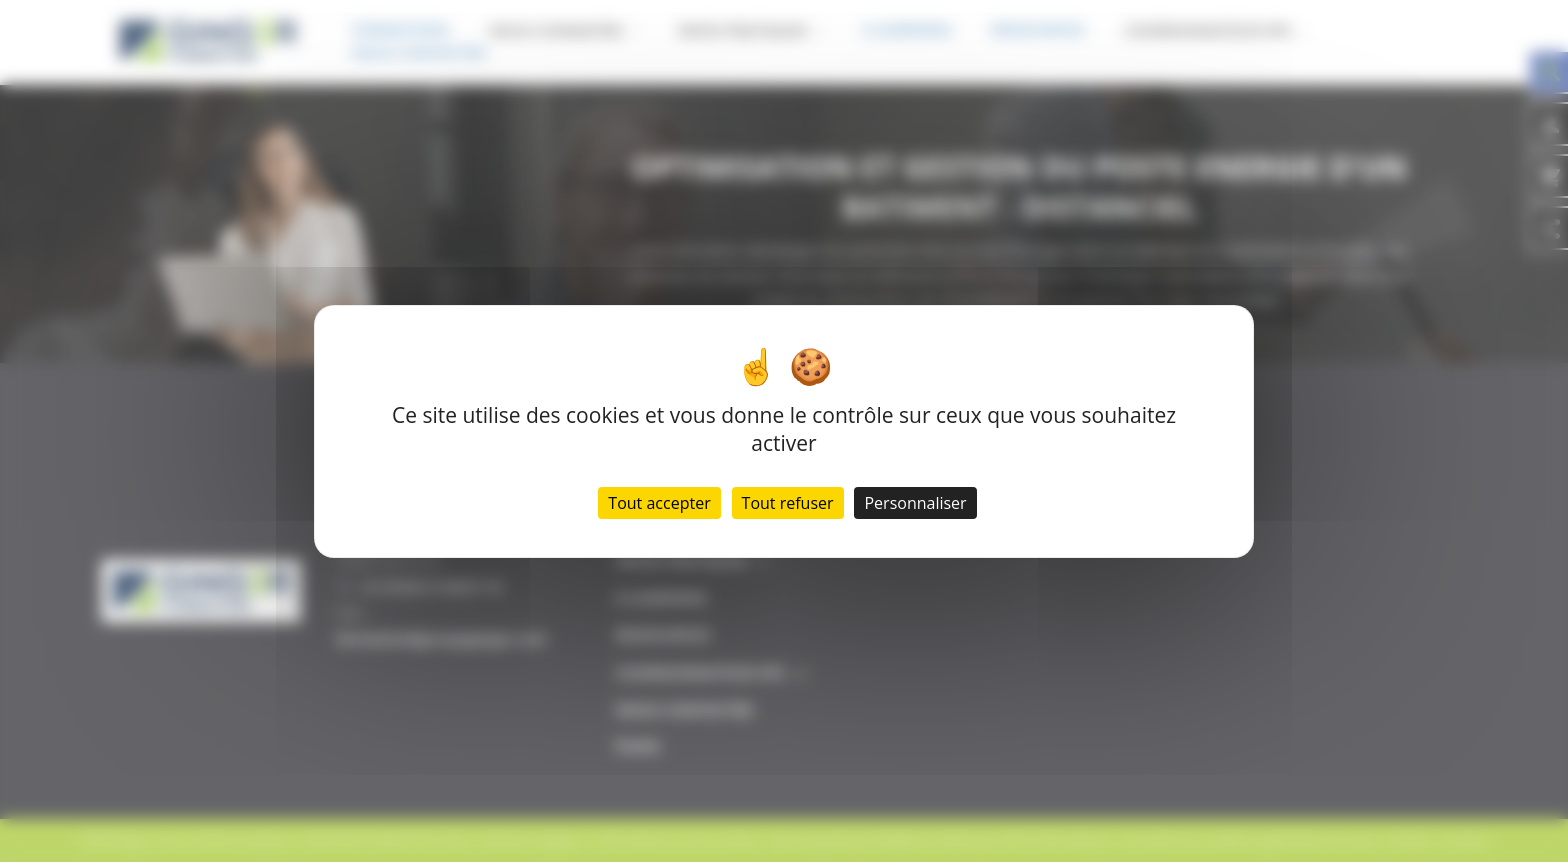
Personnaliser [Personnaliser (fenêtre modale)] (915, 503)
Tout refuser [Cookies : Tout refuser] (788, 503)
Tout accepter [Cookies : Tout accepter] (659, 503)
